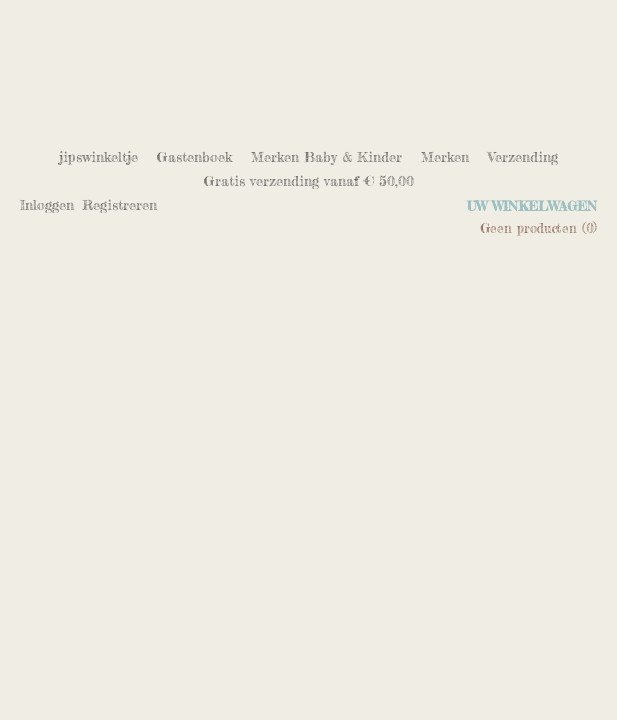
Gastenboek (194, 156)
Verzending (523, 156)
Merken (445, 156)
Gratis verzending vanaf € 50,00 (309, 180)
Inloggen (47, 204)
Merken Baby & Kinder (326, 156)
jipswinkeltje (98, 156)
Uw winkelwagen (532, 206)
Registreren (119, 204)
